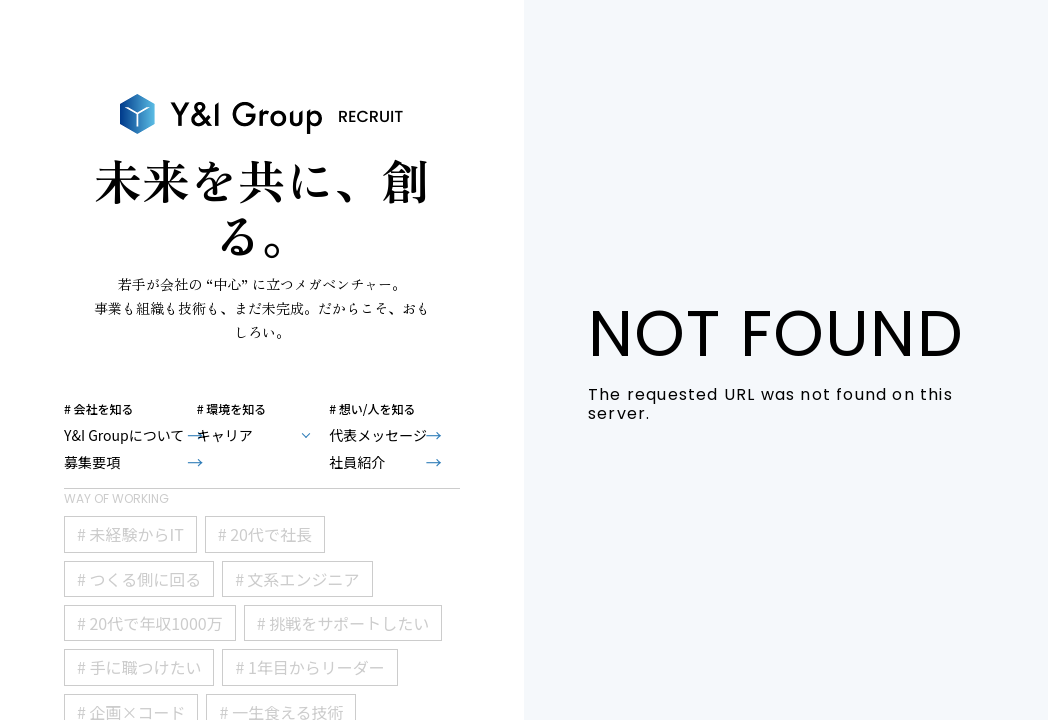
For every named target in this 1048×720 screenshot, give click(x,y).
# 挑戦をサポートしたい (343, 623)
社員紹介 (357, 462)
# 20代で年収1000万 (150, 623)
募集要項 (92, 462)
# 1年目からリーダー (309, 667)
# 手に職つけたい (139, 667)
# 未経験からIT (130, 534)
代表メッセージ (378, 435)
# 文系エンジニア (297, 579)
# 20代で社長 (265, 534)
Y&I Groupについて (124, 435)
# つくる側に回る (139, 579)
